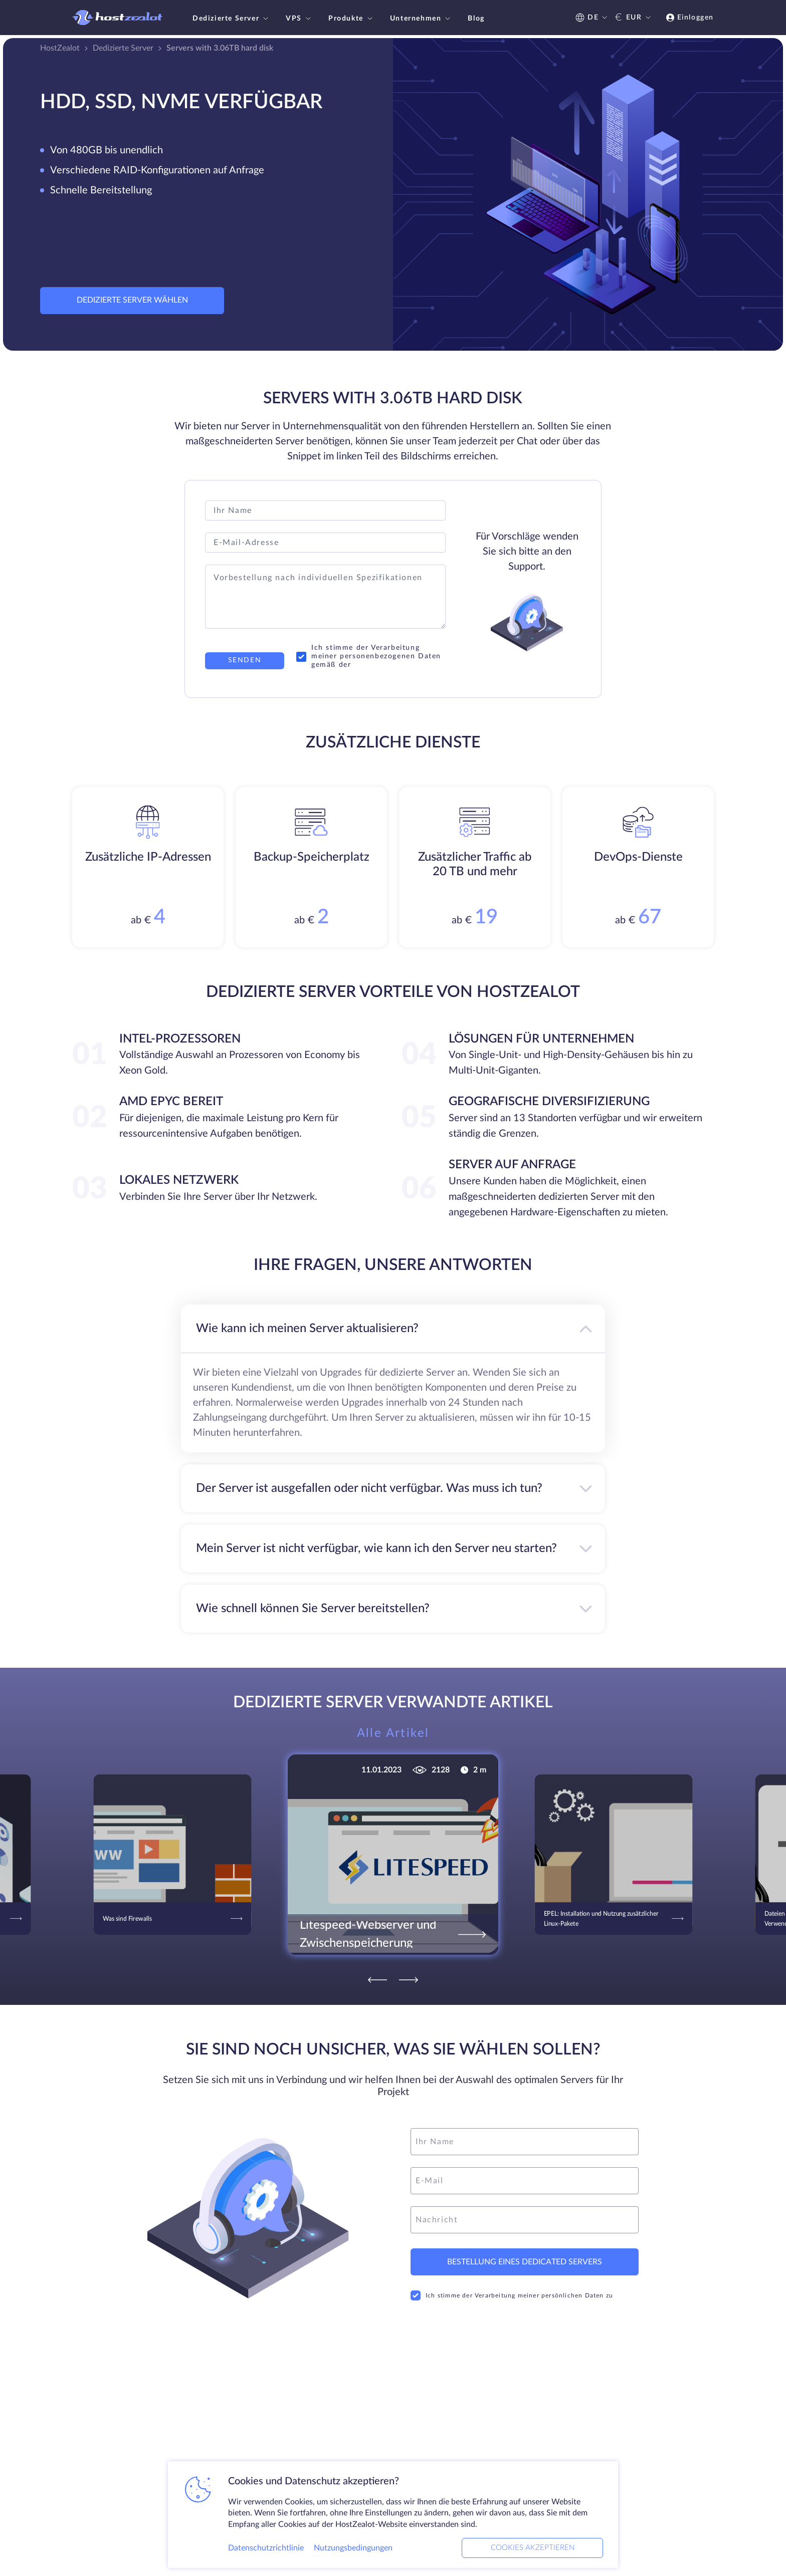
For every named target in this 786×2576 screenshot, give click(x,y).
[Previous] (377, 1980)
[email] (525, 2180)
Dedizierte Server (231, 19)
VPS (299, 19)
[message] (525, 2219)
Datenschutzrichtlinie (266, 2548)
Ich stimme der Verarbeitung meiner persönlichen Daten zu (512, 2295)
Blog (476, 18)
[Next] (408, 1980)
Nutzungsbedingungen (353, 2548)
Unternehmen (421, 19)
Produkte (351, 19)
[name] (525, 2141)
